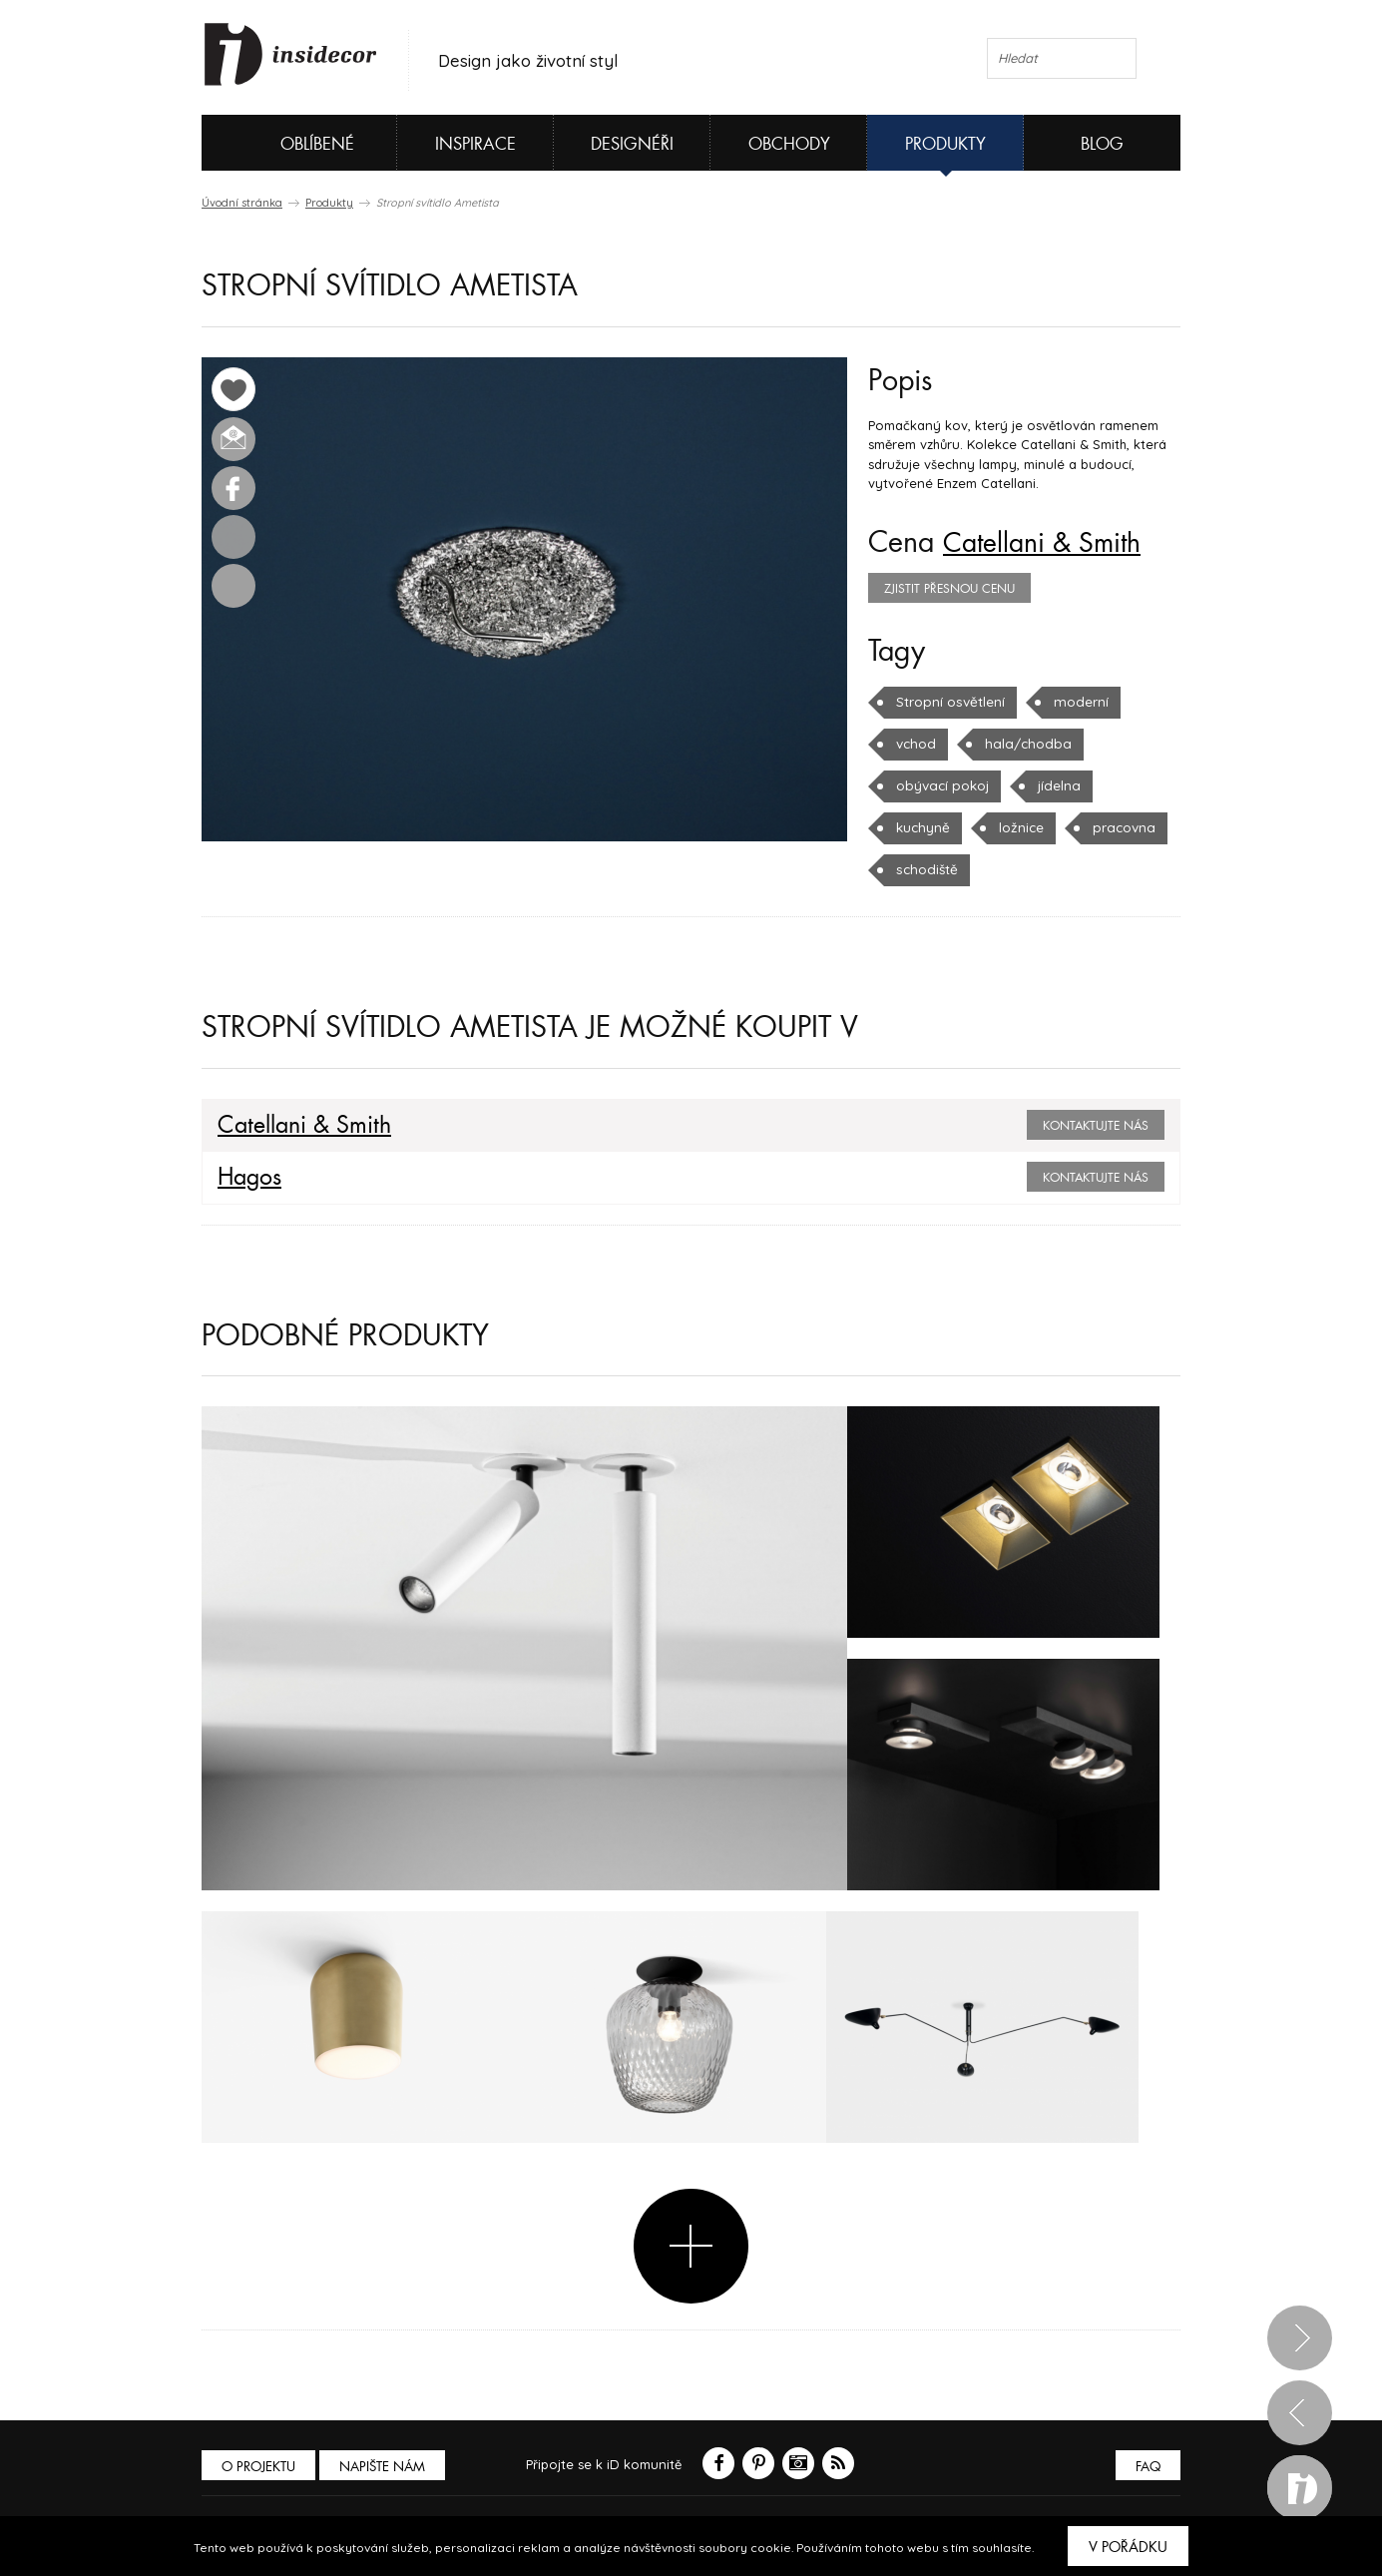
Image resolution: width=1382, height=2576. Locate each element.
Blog (1102, 144)
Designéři (632, 144)
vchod (915, 744)
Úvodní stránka (242, 203)
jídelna (1055, 785)
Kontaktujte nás (1096, 1126)
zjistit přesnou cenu (949, 589)
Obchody (789, 144)
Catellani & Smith (1049, 543)
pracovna (1120, 827)
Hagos (249, 1178)
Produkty (945, 144)
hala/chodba (1023, 744)
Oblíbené (284, 143)
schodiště (925, 869)
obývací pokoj (941, 785)
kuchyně (922, 827)
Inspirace (475, 144)
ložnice (1019, 827)
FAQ (1147, 2466)
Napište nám (385, 2466)
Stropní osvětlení (949, 702)
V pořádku (1128, 2547)
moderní (1077, 702)
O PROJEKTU (259, 2466)
